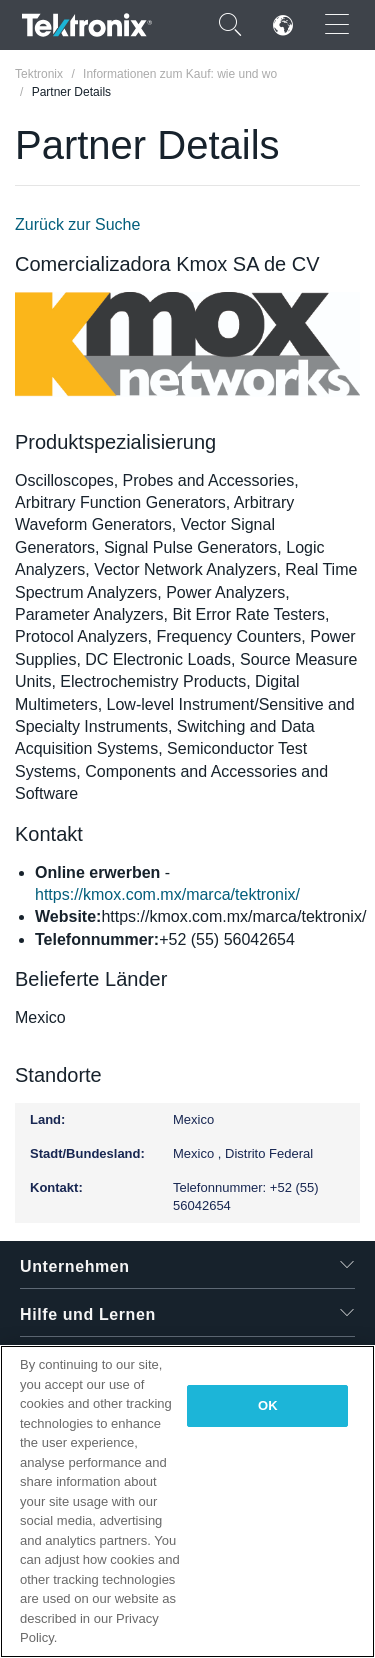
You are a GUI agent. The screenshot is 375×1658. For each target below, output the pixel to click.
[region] (187, 1501)
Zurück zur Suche (77, 224)
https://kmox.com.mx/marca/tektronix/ (167, 894)
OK (268, 1405)
